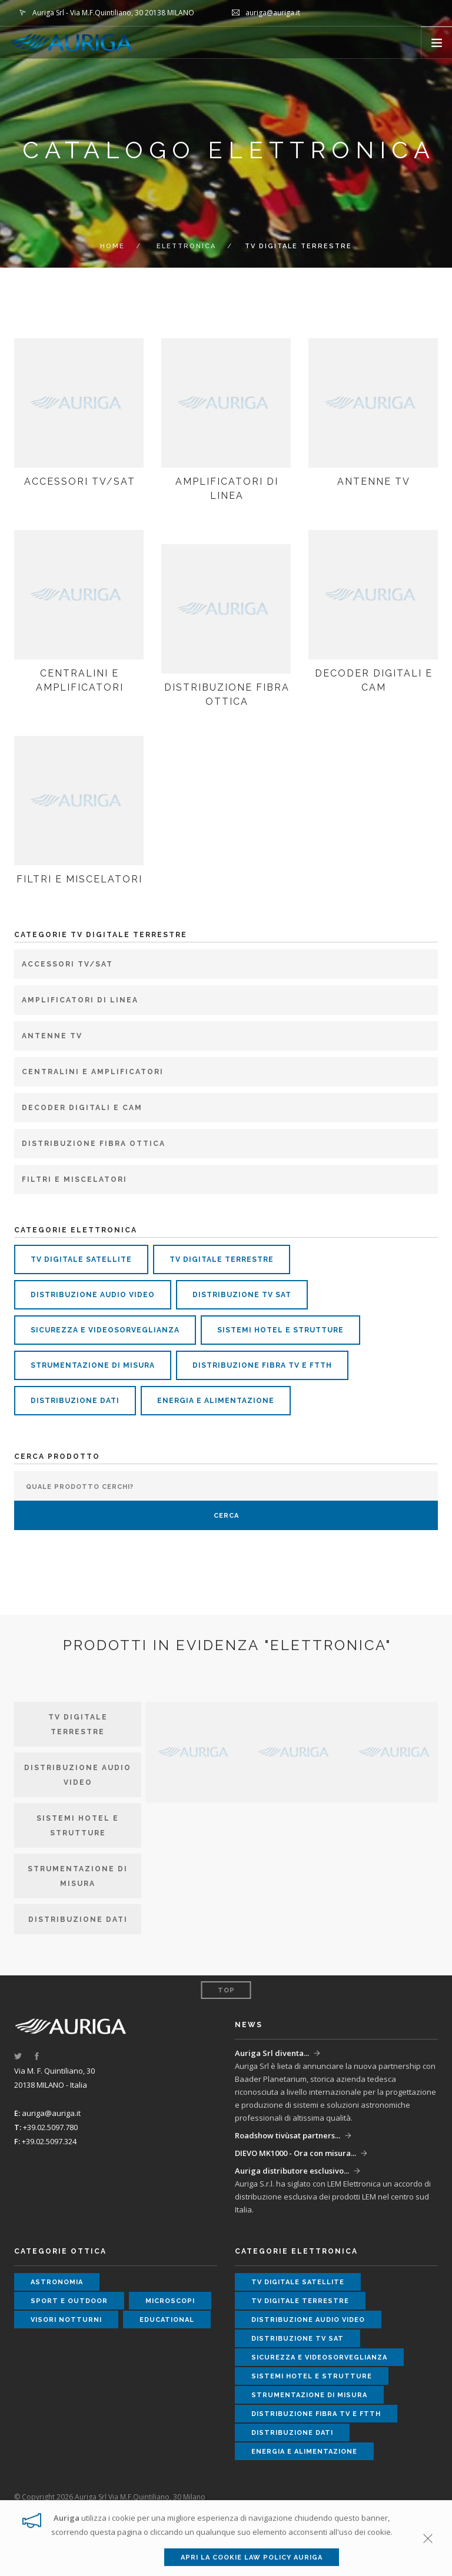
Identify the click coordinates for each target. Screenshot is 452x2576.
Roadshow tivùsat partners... (287, 2135)
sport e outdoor (69, 2301)
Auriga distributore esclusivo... (292, 2170)
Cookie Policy (108, 2526)
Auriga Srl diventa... (272, 2053)
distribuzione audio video (93, 1295)
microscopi (170, 2301)
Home (112, 246)
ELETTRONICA (186, 246)
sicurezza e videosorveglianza (105, 1330)
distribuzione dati (75, 1401)
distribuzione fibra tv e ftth (262, 1365)
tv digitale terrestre (222, 1259)
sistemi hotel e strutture (280, 1330)
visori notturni (66, 2320)
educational (166, 2320)
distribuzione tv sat (241, 1295)
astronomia (57, 2282)
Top (226, 1990)
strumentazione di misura (93, 1365)
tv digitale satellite (81, 1259)
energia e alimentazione (215, 1401)
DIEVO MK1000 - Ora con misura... (295, 2153)
